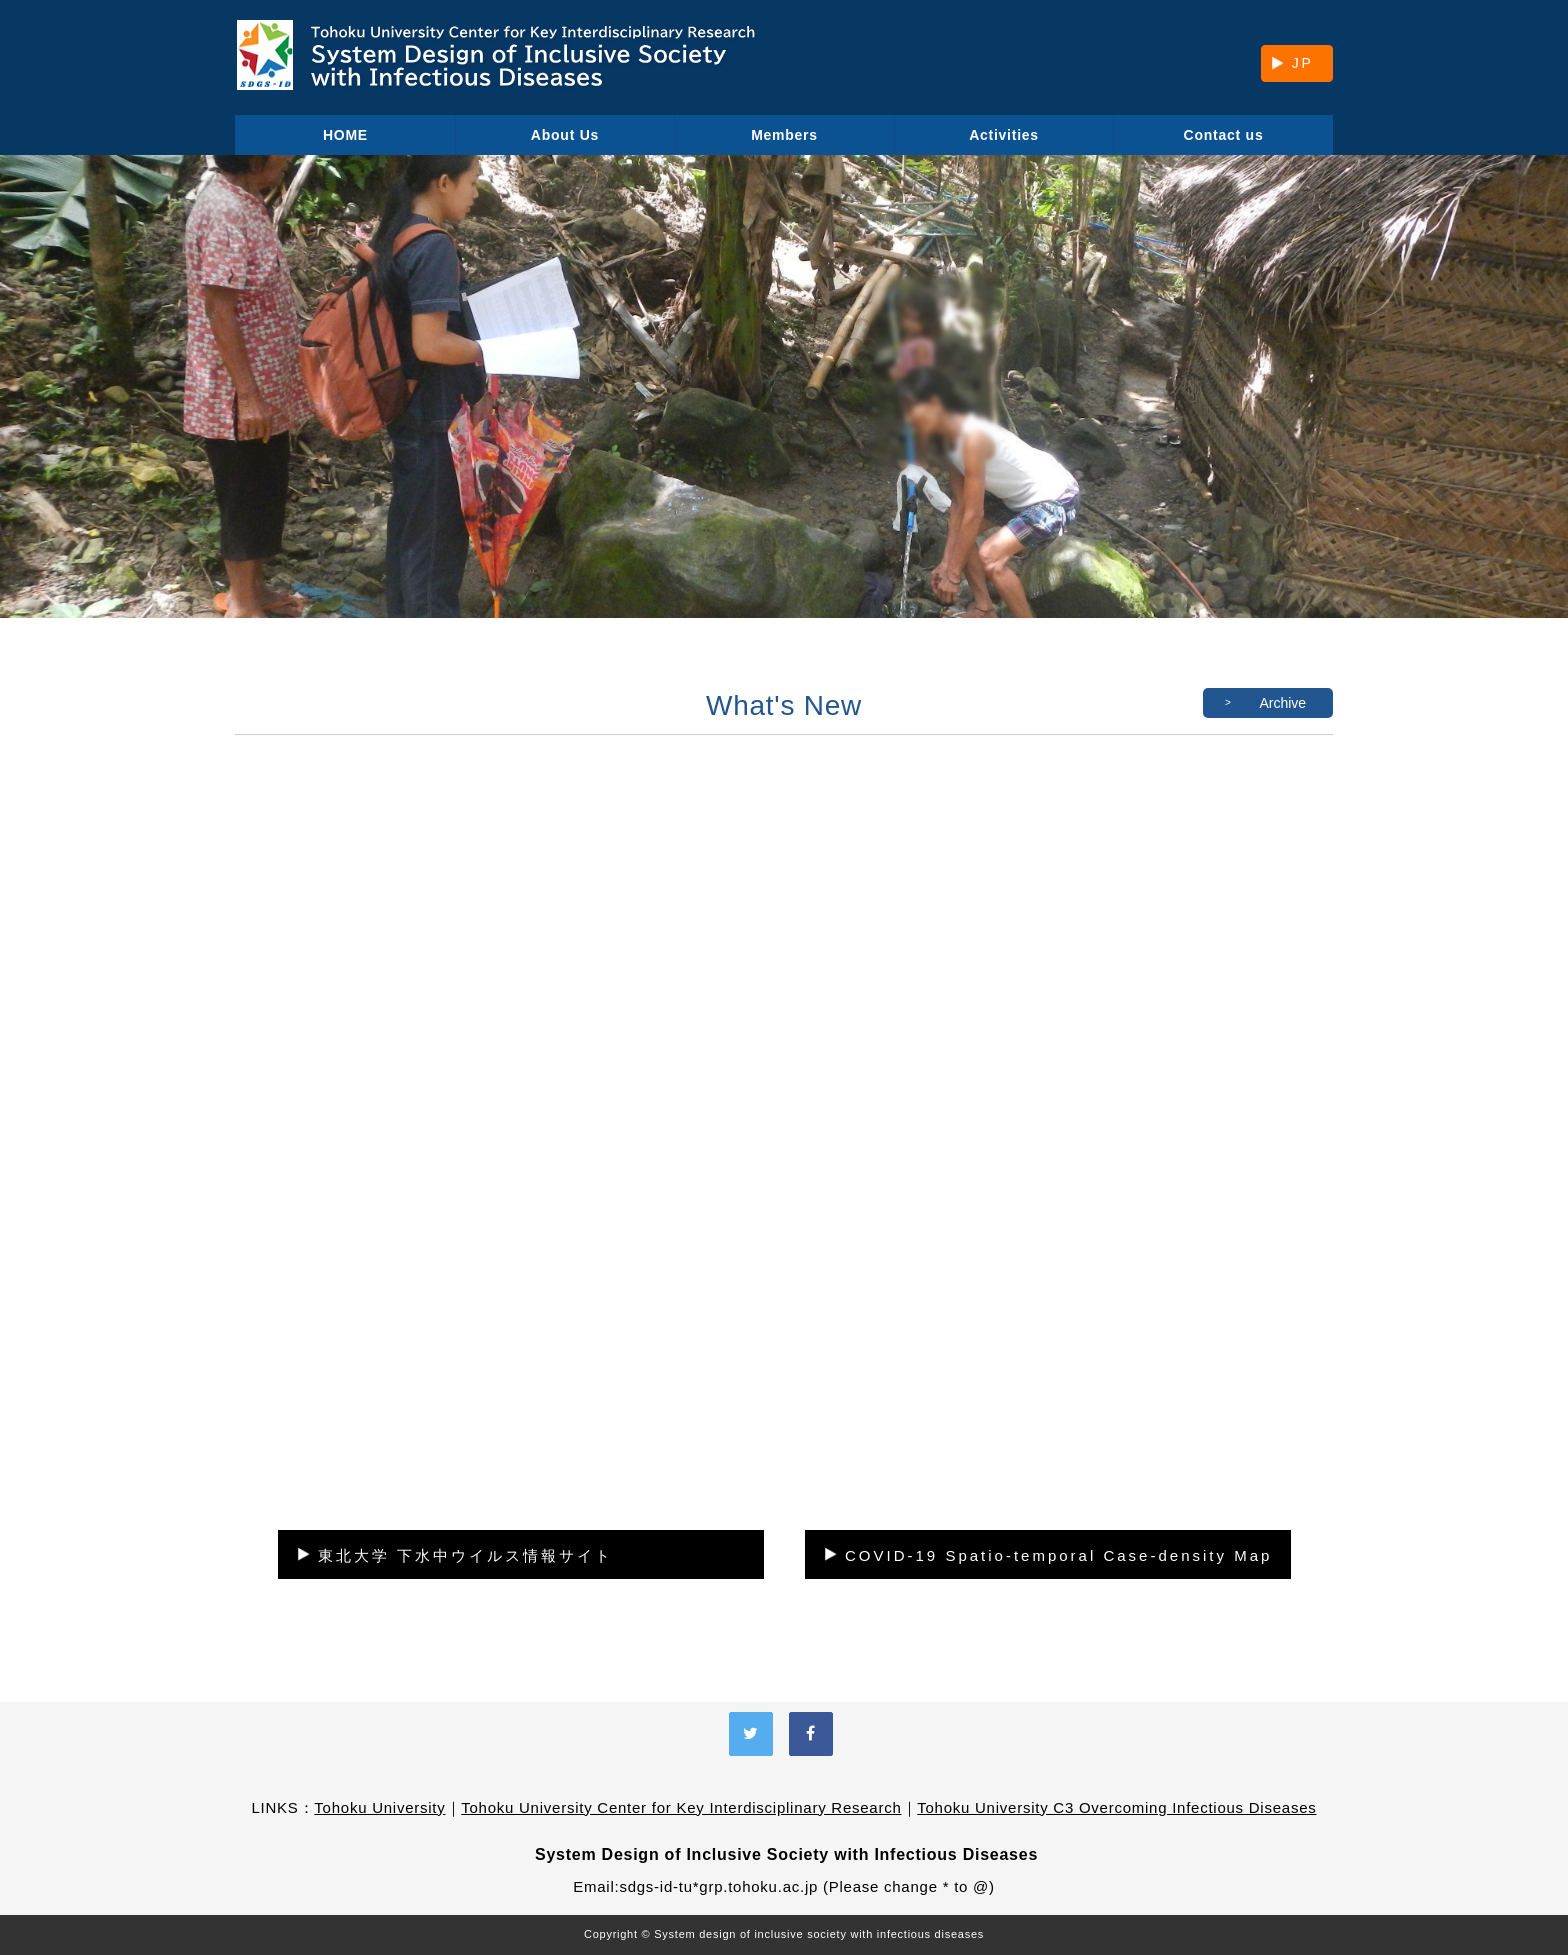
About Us (565, 135)
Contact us (1224, 135)
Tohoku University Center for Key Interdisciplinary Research (681, 1807)
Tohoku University (379, 1807)
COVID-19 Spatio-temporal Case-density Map (1058, 1555)
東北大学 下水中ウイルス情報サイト (465, 1555)
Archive (1282, 703)
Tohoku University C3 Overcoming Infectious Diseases (1116, 1807)
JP (1303, 63)
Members (784, 135)
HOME (345, 135)
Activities (1004, 135)
